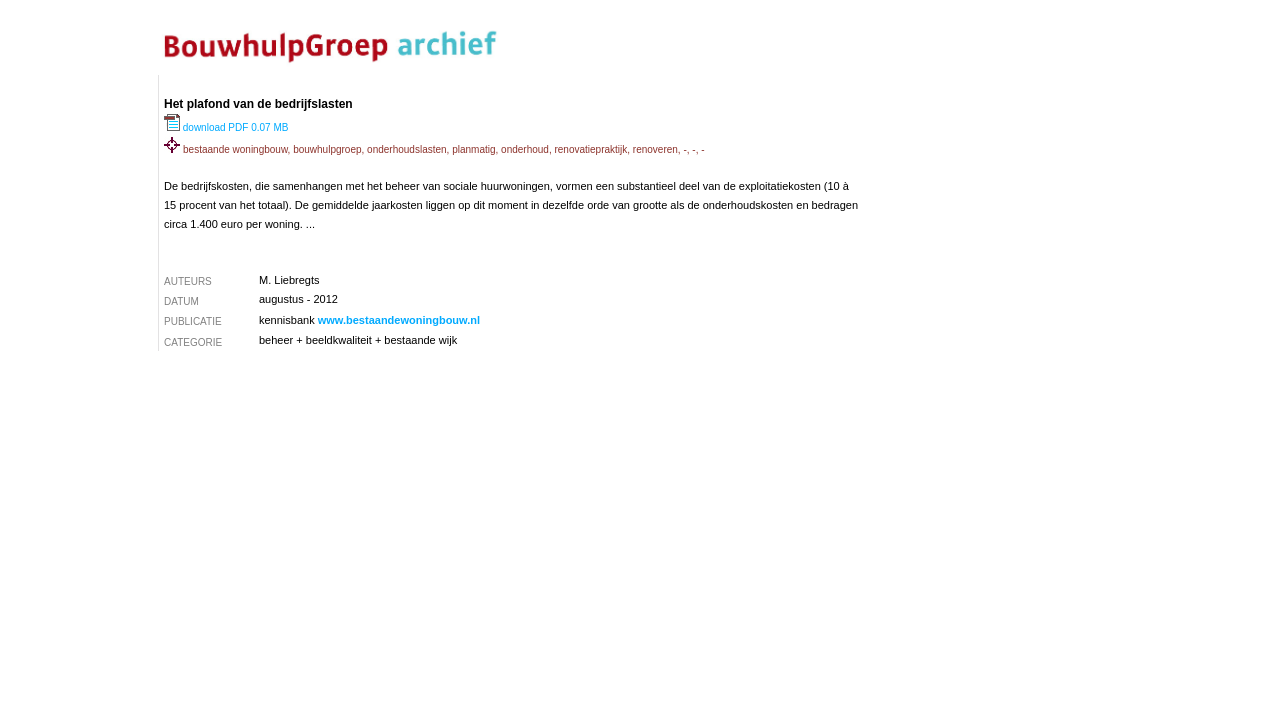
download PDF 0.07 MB (226, 127)
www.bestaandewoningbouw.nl (399, 320)
